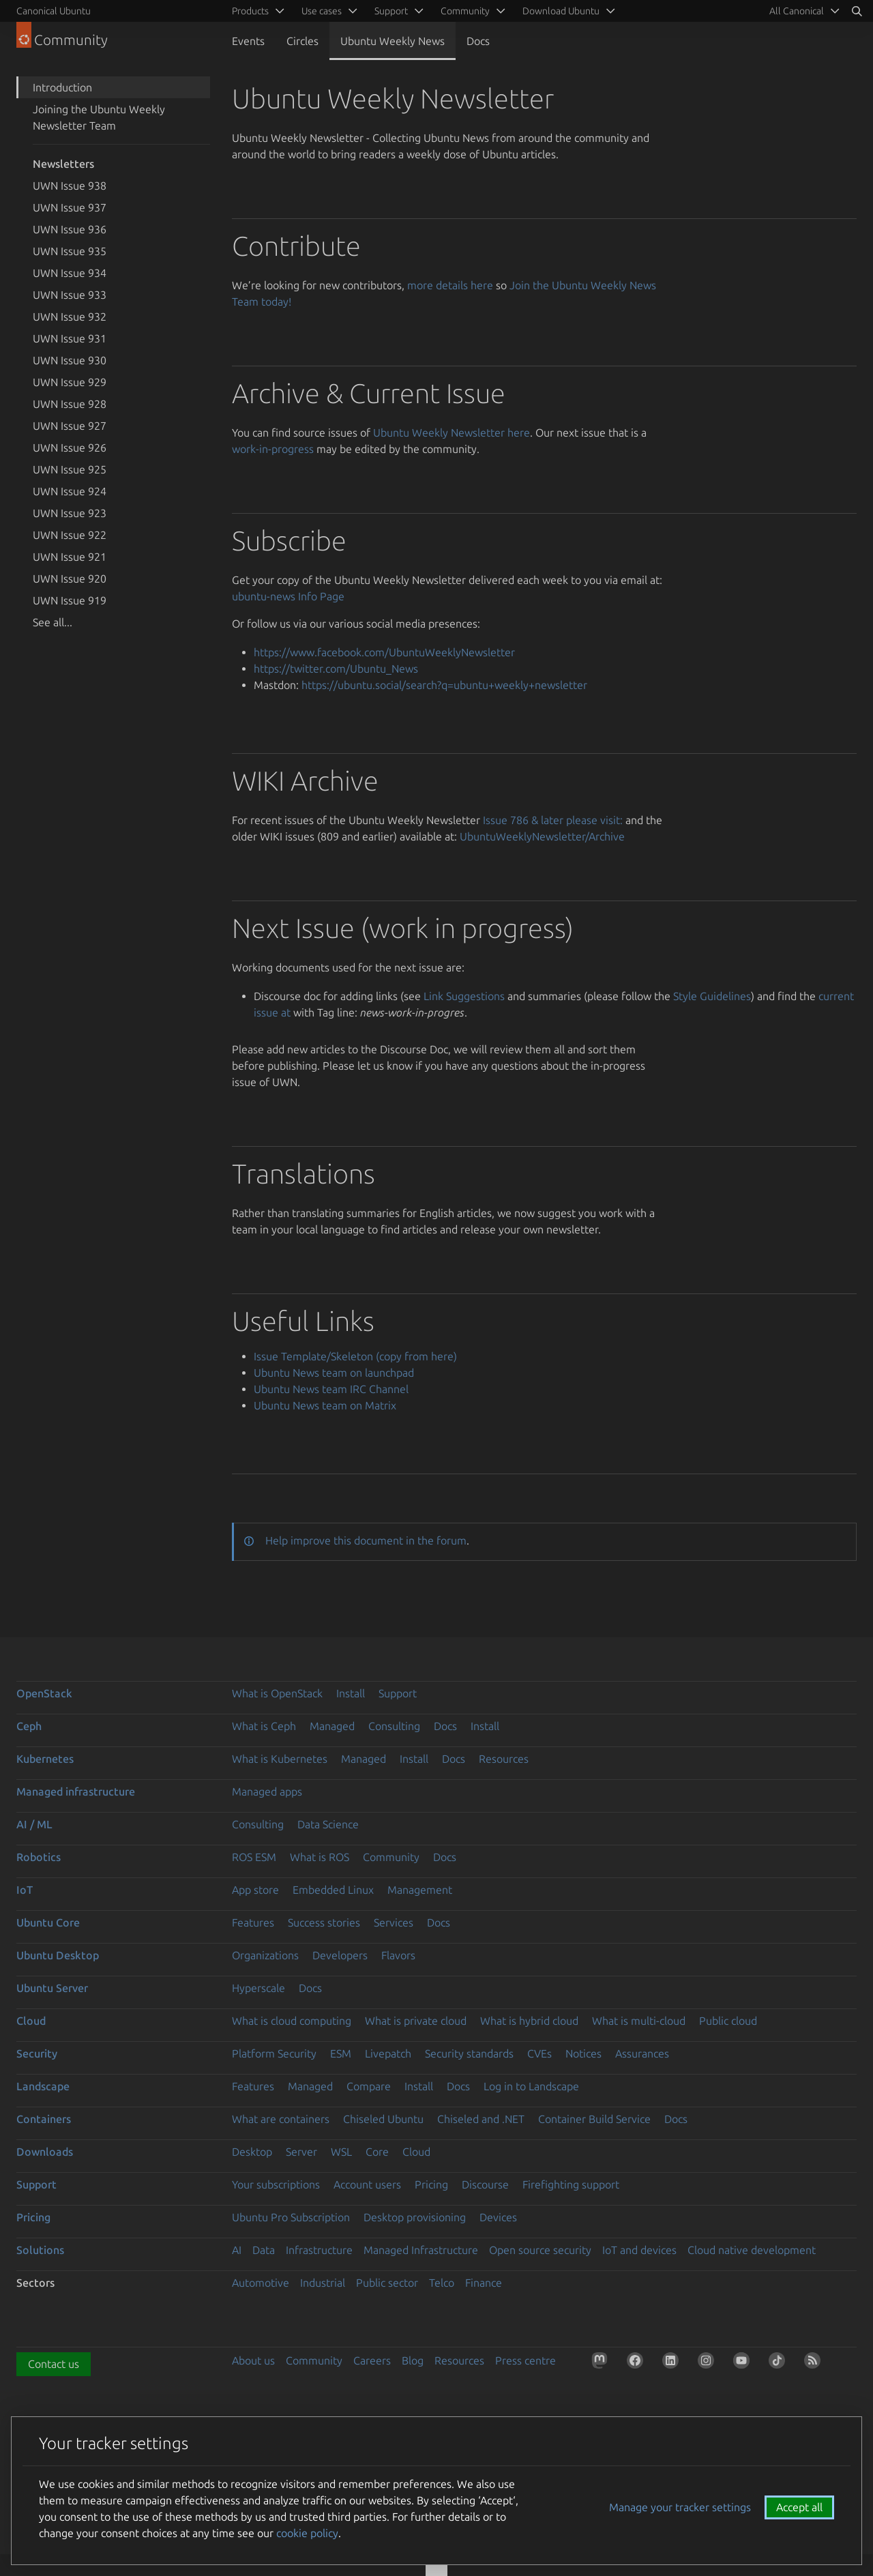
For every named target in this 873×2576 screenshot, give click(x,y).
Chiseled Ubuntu (383, 2119)
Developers (340, 1955)
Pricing (431, 2184)
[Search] (857, 11)
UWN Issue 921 (69, 557)
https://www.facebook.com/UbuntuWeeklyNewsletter (384, 652)
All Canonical (796, 10)
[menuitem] (802, 11)
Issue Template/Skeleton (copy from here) (355, 1356)
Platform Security (274, 2053)
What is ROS (319, 1857)
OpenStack (44, 1693)
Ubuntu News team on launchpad (334, 1372)
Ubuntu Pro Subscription (291, 2217)
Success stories (324, 1922)
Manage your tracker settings (680, 2507)
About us (253, 2360)
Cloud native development (751, 2250)
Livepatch (388, 2053)
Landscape (43, 2086)
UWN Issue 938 (69, 185)
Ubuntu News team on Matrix (325, 1405)
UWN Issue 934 (69, 273)
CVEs (539, 2053)
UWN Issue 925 (69, 469)
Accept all (799, 2507)
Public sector (387, 2283)
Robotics (38, 1857)
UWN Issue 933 (69, 295)
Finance (483, 2283)
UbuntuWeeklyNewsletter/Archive (542, 836)
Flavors (398, 1955)
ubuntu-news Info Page (288, 596)
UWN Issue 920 (69, 578)
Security (36, 2053)
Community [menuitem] (465, 10)
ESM (340, 2053)
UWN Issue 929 (69, 382)
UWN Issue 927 (69, 426)
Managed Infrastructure (421, 2250)
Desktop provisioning (415, 2217)
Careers (372, 2360)
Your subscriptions (276, 2184)
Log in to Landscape (531, 2086)
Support (398, 1693)
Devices (498, 2217)
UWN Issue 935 (69, 251)
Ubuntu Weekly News (392, 41)
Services (393, 1922)
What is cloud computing (291, 2021)
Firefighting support (570, 2184)
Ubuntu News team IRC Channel (331, 1389)
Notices (583, 2053)
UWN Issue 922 (69, 535)
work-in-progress (273, 449)
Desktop (252, 2152)
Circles (302, 41)
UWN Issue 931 (69, 338)
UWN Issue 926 (69, 447)
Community (391, 1857)
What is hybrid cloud (529, 2021)
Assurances (642, 2053)
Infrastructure (319, 2250)
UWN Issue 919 (69, 600)
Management (419, 1890)
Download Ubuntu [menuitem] (561, 10)
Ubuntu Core (48, 1922)
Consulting (394, 1726)
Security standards (469, 2053)
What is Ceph (264, 1726)
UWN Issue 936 (69, 229)
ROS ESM (254, 1857)
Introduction (62, 87)
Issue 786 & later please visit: (553, 820)
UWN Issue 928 (69, 404)
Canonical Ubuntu (53, 10)
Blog (413, 2360)
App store (255, 1890)
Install (350, 1693)
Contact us (53, 2364)
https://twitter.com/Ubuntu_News (336, 668)
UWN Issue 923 (69, 513)
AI (236, 2250)
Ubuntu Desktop (57, 1955)
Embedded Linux (333, 1890)
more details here (450, 285)
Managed (332, 1726)
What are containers (280, 2119)
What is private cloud (416, 2021)
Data (263, 2250)
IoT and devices (639, 2250)
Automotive (260, 2283)
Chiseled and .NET (480, 2119)
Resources (504, 1759)
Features (253, 1922)
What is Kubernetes (279, 1759)
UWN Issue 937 (69, 207)
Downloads (44, 2152)
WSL (341, 2152)
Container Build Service (594, 2119)
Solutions (40, 2250)
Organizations (265, 1955)
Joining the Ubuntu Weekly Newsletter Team (99, 117)
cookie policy (307, 2533)
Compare (368, 2086)
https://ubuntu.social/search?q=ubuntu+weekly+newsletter (444, 685)
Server (301, 2152)
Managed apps (267, 1791)
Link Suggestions (464, 996)
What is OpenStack (277, 1693)
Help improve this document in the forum (366, 1540)
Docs (478, 41)
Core (377, 2152)
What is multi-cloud (638, 2021)
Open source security (540, 2250)
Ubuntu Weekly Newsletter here (451, 432)
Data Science (328, 1824)
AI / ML (34, 1824)
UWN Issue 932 (69, 316)
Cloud (31, 2021)
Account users (367, 2184)
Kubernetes (45, 1759)
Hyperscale (258, 1988)
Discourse (485, 2184)
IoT (24, 1890)
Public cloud (728, 2021)
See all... (52, 622)
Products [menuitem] (250, 10)
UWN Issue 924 (69, 491)
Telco (441, 2283)
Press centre (525, 2360)
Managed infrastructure (75, 1791)
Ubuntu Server (52, 1988)
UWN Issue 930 (69, 360)
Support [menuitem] (391, 10)
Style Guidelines (712, 996)
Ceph (29, 1726)
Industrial (322, 2283)
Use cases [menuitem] (321, 10)
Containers (43, 2119)
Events (248, 41)
